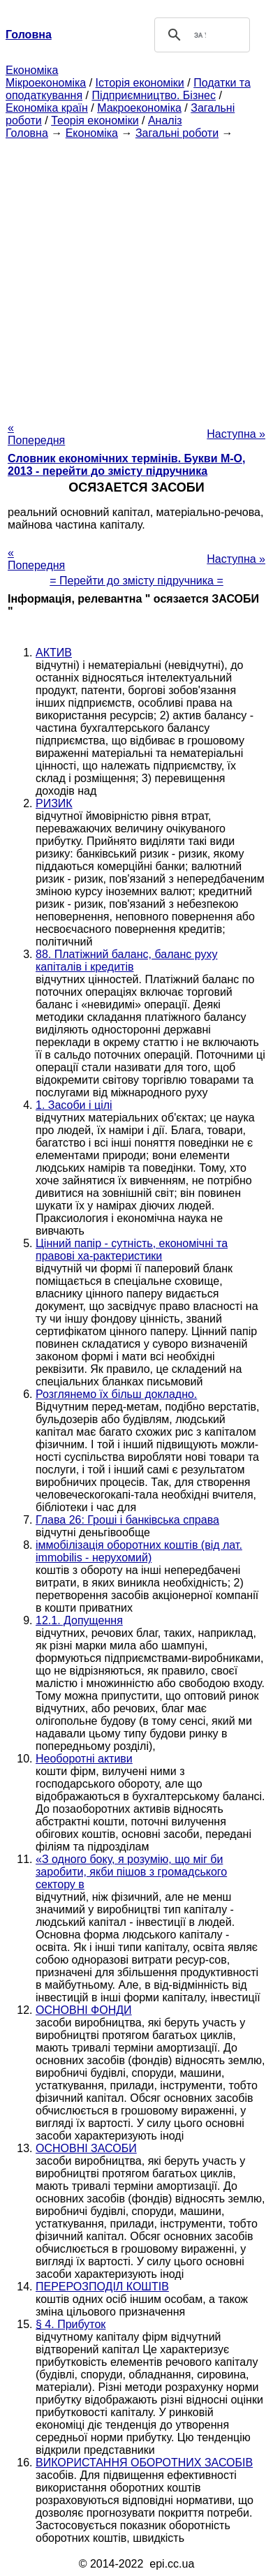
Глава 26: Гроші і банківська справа (127, 1520)
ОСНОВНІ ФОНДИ (84, 2010)
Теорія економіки (94, 120)
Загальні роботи (177, 133)
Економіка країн (47, 108)
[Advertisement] (136, 276)
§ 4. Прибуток (70, 2324)
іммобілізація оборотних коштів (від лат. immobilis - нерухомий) (139, 1551)
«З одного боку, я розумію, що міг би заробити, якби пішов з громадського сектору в (131, 1871)
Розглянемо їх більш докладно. (116, 1394)
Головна (27, 133)
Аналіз (165, 120)
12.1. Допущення (79, 1620)
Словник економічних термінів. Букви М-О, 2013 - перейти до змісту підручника (126, 464)
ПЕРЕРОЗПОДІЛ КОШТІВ (102, 2286)
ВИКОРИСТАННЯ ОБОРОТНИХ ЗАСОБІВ (144, 2462)
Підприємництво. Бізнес (153, 95)
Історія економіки (140, 83)
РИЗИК (54, 803)
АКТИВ (54, 652)
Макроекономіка (139, 108)
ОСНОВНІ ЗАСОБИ (86, 2148)
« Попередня (36, 434)
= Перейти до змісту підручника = (136, 581)
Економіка (32, 70)
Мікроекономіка (46, 83)
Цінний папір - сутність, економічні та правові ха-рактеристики (132, 1249)
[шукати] (200, 35)
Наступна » (236, 434)
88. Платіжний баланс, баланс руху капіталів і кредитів (126, 960)
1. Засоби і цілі (74, 1105)
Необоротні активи (84, 1759)
